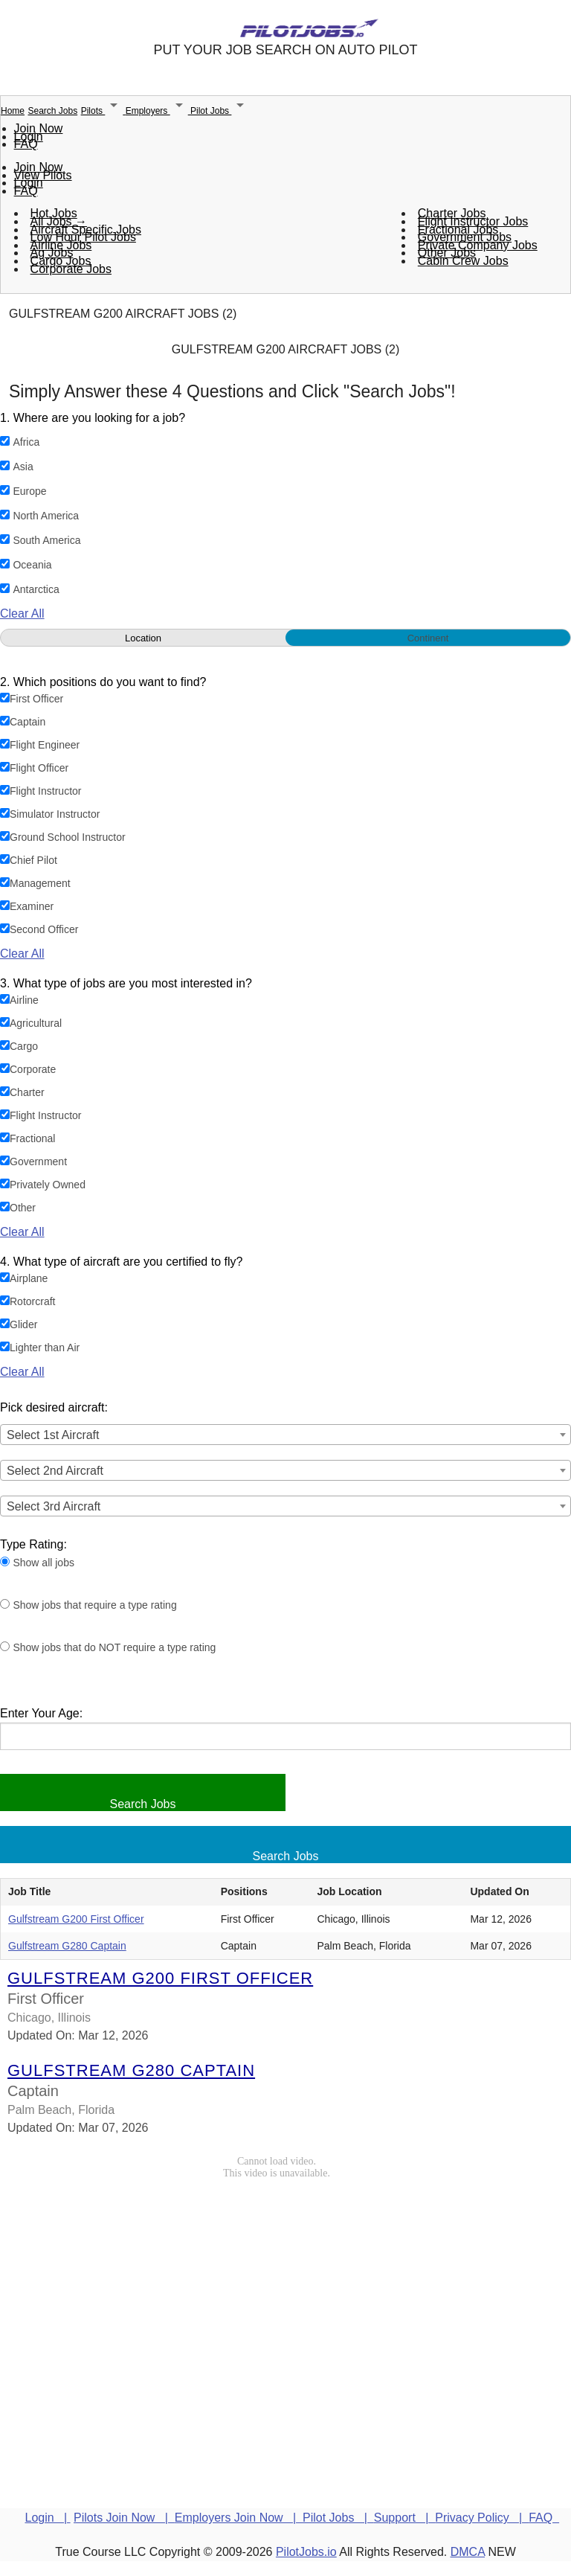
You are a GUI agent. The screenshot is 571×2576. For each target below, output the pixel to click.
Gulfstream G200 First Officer (76, 1919)
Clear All (22, 613)
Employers (158, 111)
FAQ (26, 144)
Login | (48, 2517)
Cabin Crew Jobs (463, 260)
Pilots (103, 111)
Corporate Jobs (71, 269)
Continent (428, 638)
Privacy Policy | (482, 2517)
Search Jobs (52, 111)
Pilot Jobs (219, 111)
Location (143, 638)
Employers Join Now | (239, 2517)
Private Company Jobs (478, 245)
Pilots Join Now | (124, 2517)
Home (13, 111)
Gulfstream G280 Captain (67, 1946)
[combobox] (285, 1434)
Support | (404, 2517)
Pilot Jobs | (338, 2517)
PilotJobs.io (306, 2551)
